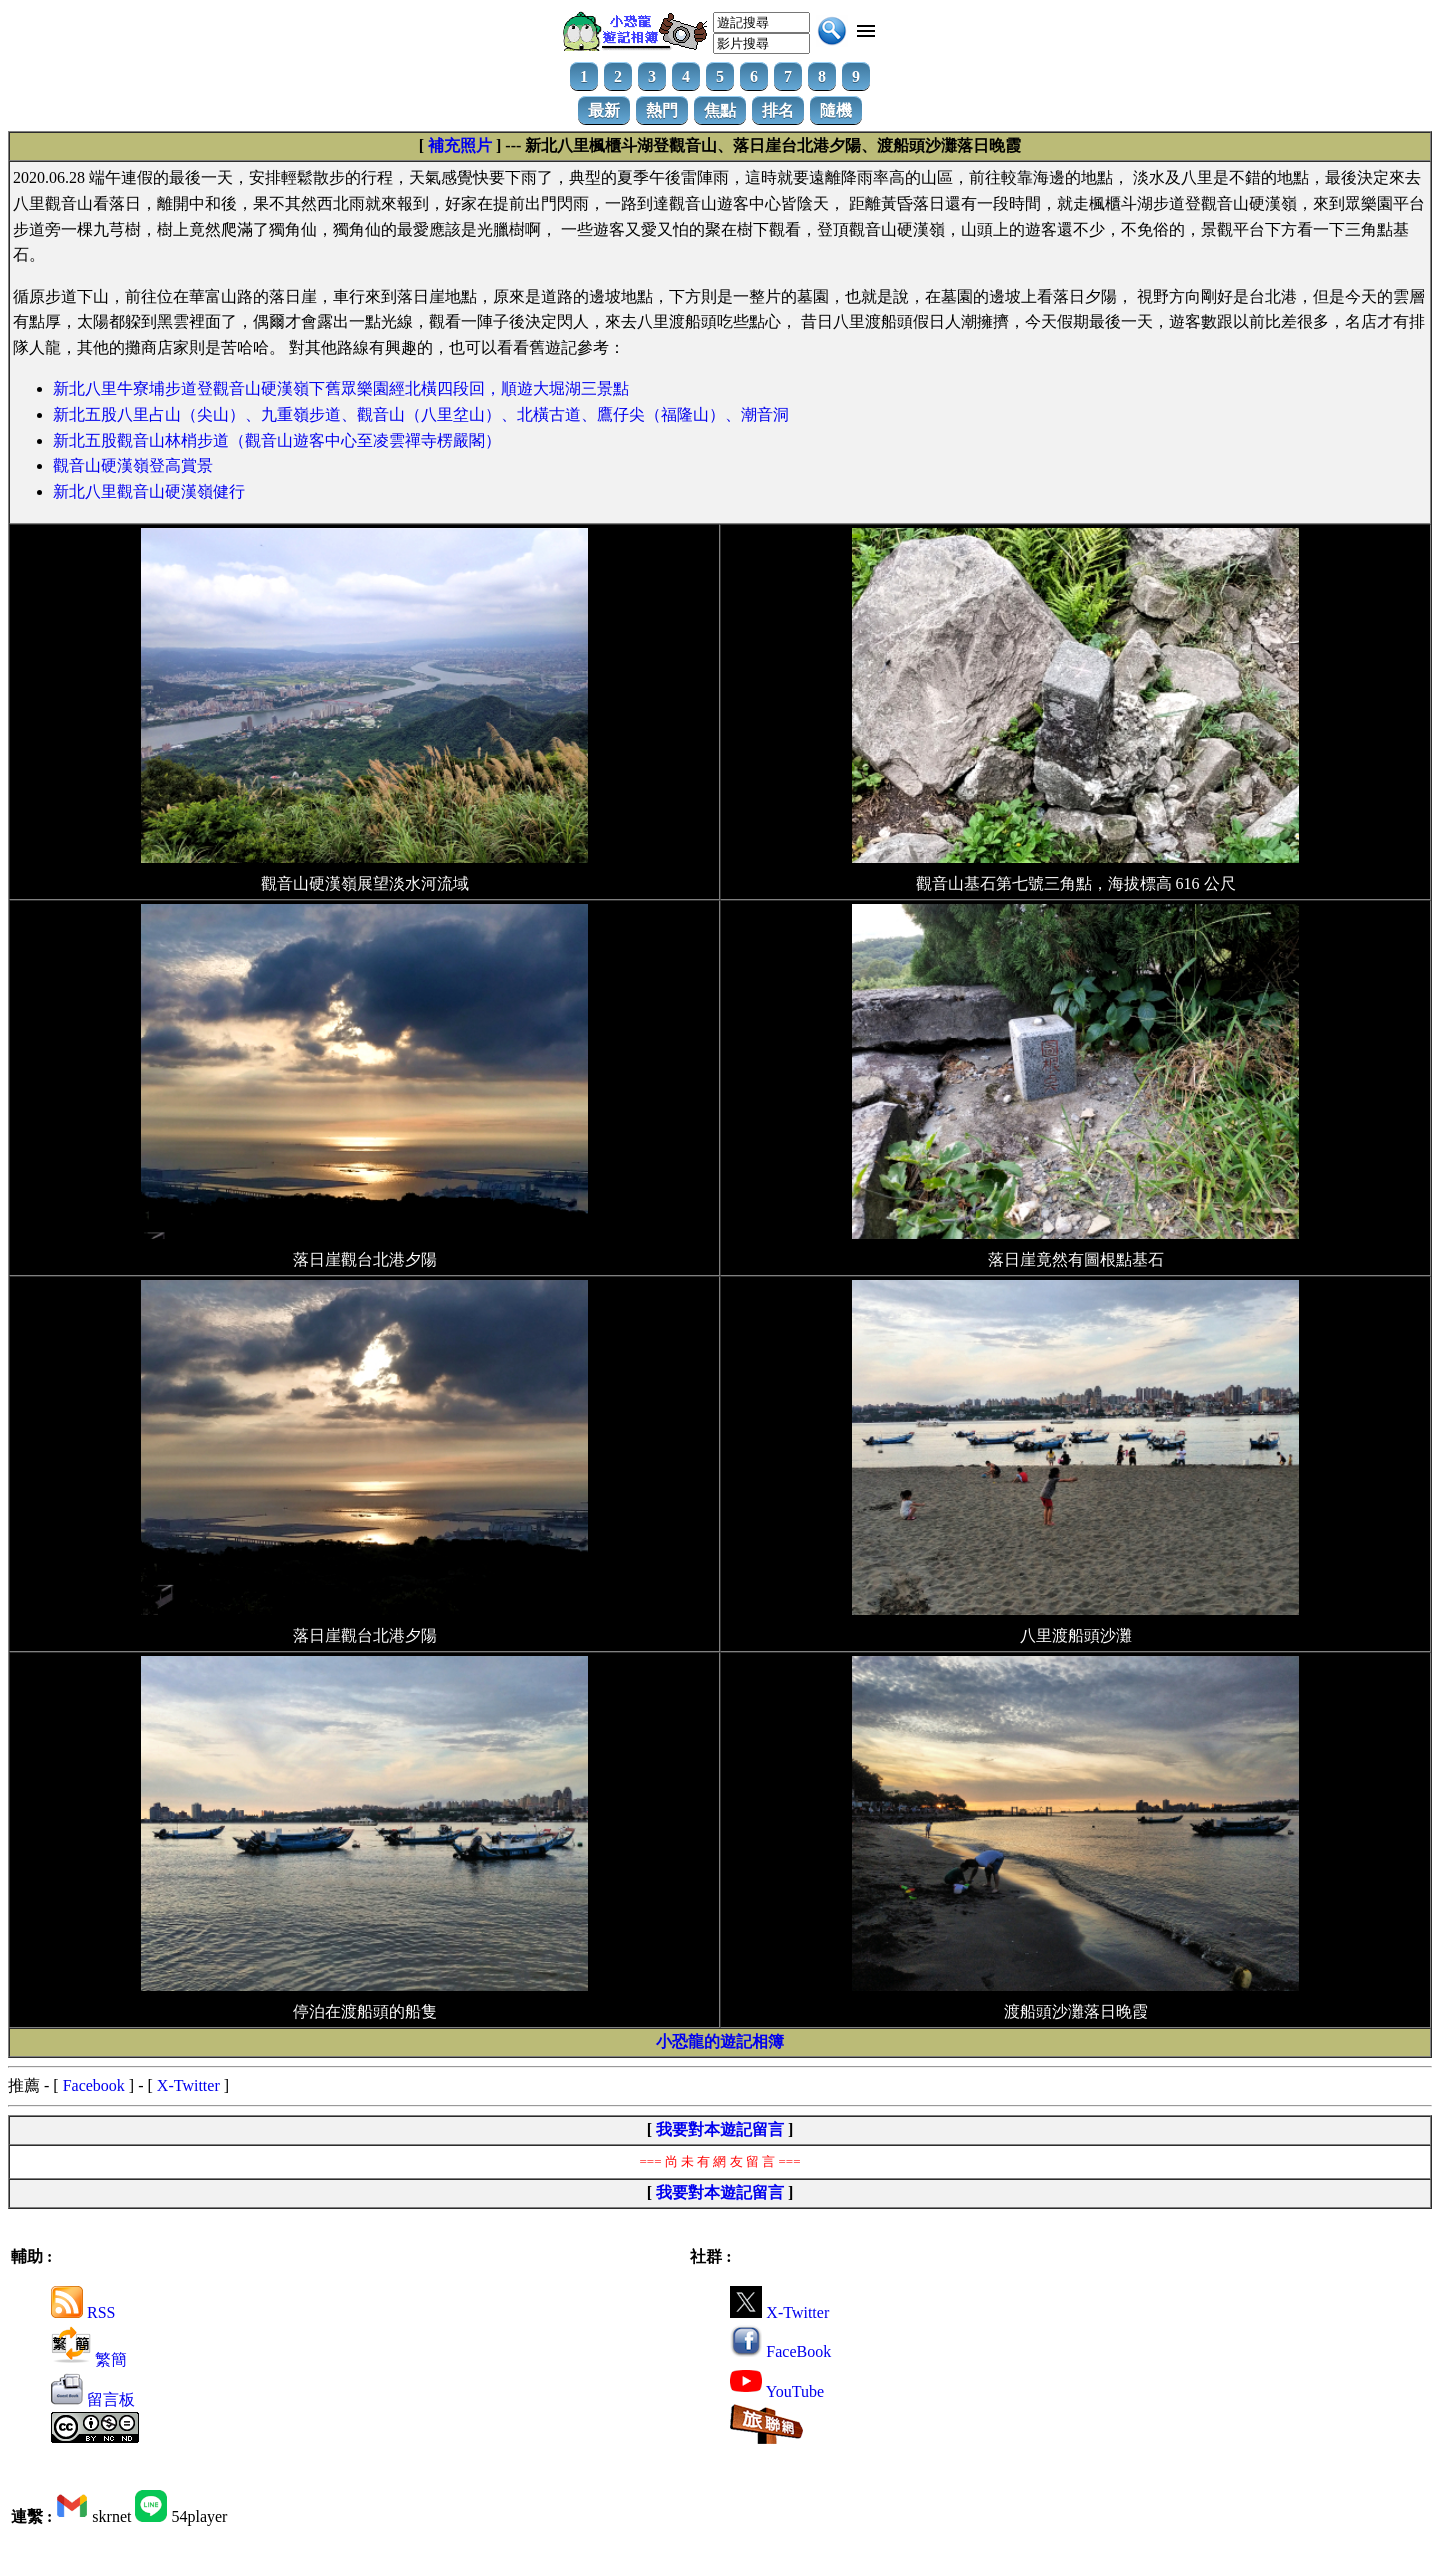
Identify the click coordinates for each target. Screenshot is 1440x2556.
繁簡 (89, 2359)
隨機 (836, 110)
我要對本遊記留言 (720, 2129)
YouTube (777, 2391)
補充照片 (460, 145)
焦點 (720, 110)
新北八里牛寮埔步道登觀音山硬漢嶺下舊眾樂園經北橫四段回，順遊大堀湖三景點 (341, 388)
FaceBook (780, 2351)
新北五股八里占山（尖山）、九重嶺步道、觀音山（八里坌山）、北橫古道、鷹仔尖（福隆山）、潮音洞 (421, 414)
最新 (604, 110)
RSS (83, 2312)
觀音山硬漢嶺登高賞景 (133, 465)
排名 (778, 110)
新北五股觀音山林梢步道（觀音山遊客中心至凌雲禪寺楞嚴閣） (277, 440)
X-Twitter (188, 2085)
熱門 (662, 110)
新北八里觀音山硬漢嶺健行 (149, 491)
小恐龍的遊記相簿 (720, 2041)
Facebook (94, 2085)
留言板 (93, 2399)
